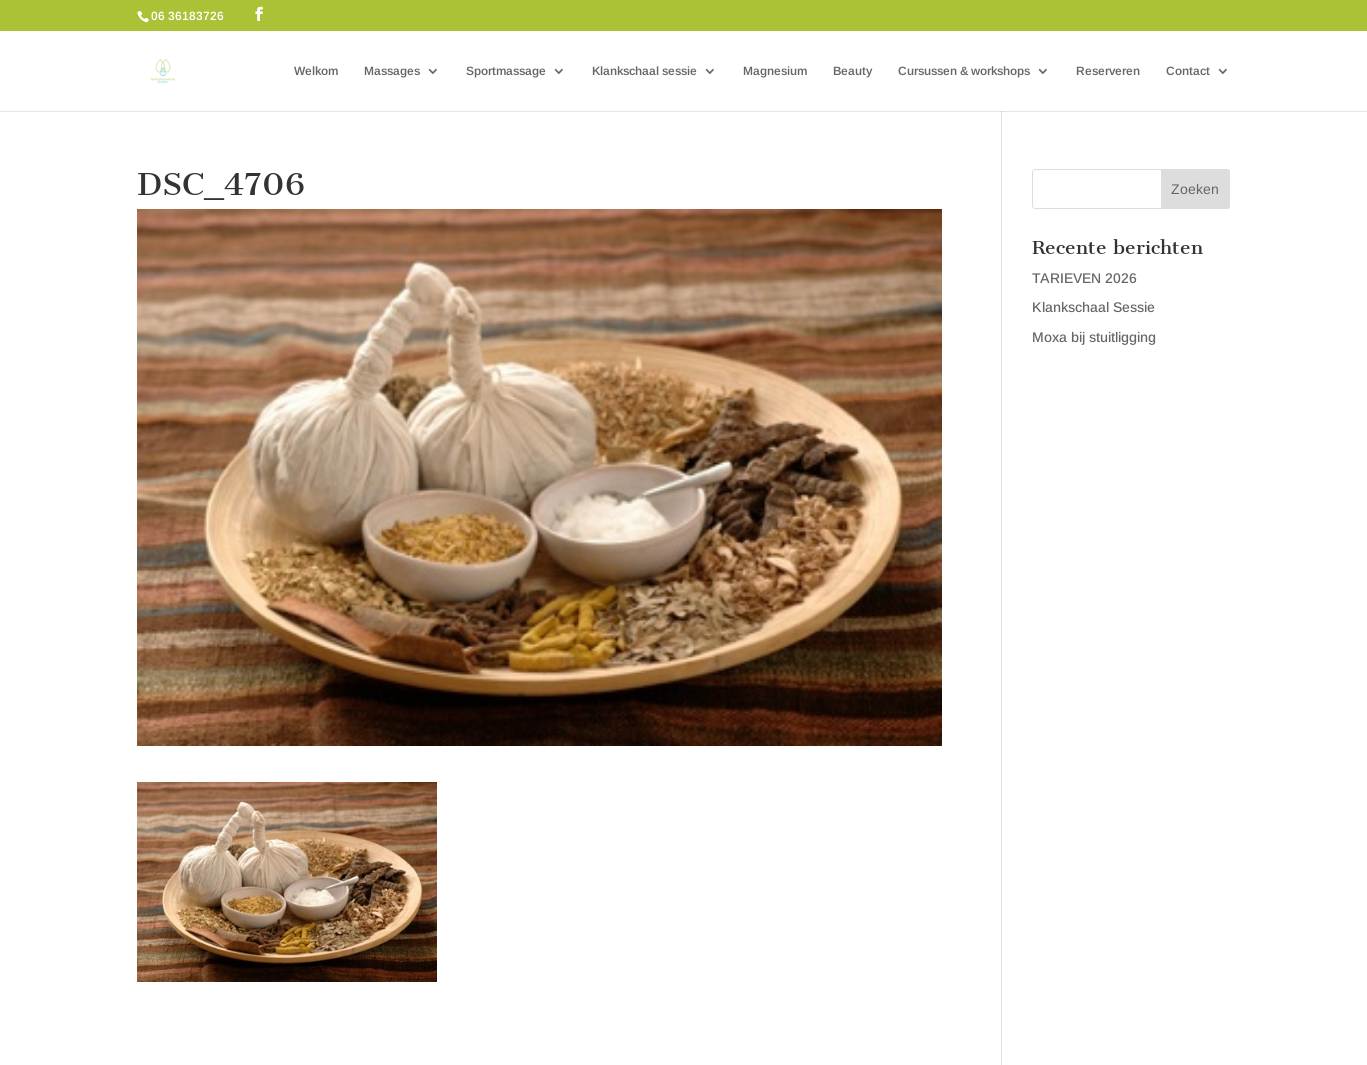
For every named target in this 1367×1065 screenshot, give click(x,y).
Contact (1188, 71)
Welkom (316, 71)
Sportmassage (506, 71)
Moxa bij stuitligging (1094, 337)
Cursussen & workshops (964, 71)
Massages (392, 71)
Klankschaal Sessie (1093, 307)
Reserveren (1108, 71)
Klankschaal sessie (644, 71)
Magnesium (775, 71)
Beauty (852, 71)
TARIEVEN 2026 (1084, 278)
